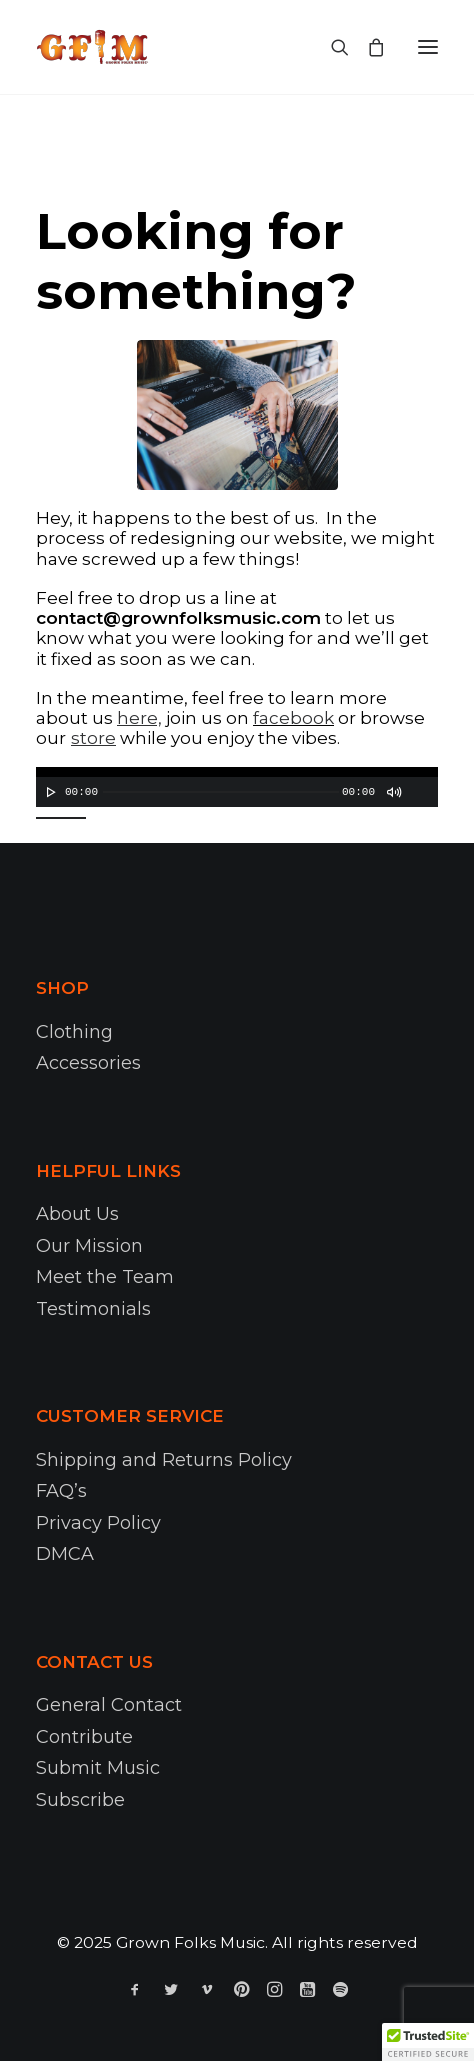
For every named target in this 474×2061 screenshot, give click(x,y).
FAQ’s (61, 1491)
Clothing (74, 1032)
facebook (293, 718)
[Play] (49, 792)
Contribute (84, 1737)
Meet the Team (105, 1277)
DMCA (65, 1554)
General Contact (109, 1705)
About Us (77, 1214)
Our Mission (89, 1246)
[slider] (221, 792)
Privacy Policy (98, 1523)
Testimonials (93, 1309)
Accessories (88, 1063)
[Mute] (393, 792)
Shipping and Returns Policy (164, 1460)
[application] (237, 787)
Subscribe (80, 1800)
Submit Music (98, 1768)
